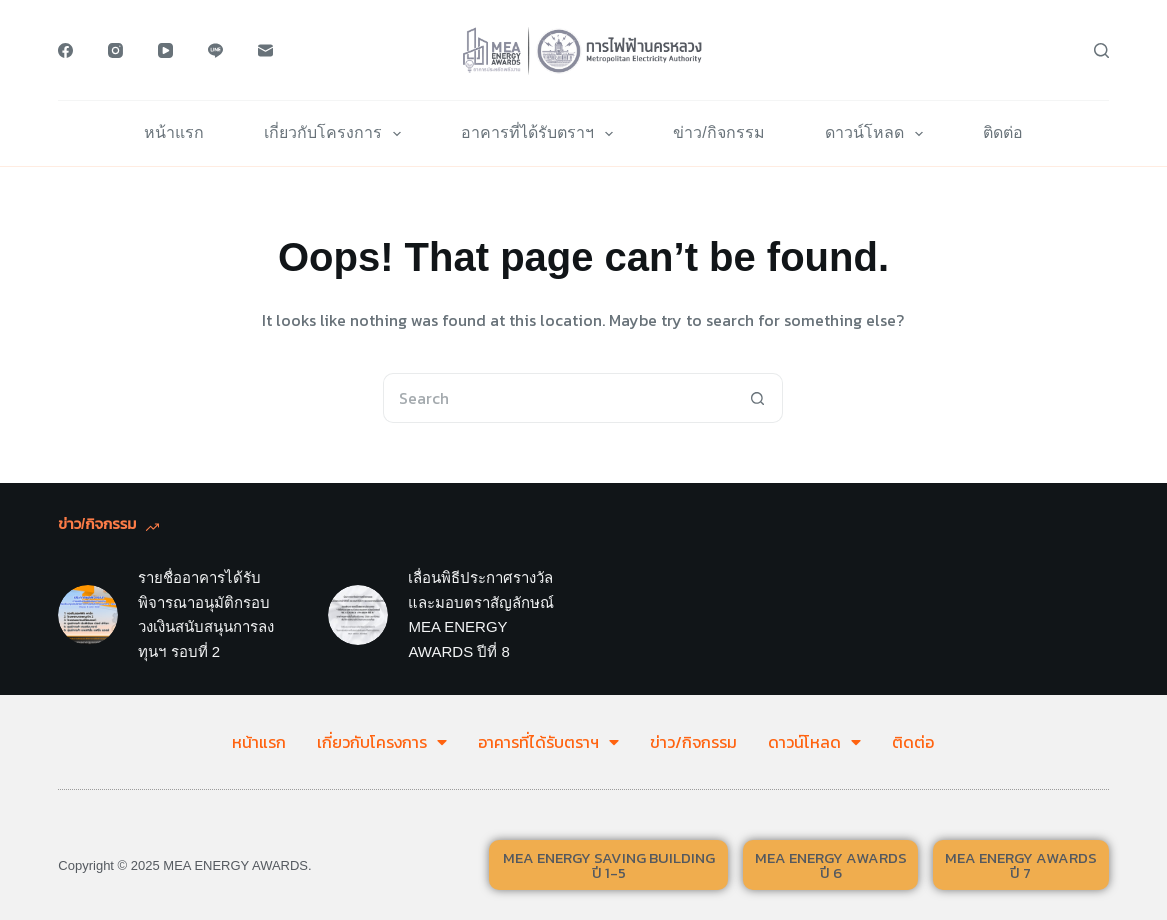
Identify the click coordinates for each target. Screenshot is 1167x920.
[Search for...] (558, 398)
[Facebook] (65, 50)
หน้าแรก (174, 132)
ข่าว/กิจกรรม (718, 132)
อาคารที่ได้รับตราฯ (541, 134)
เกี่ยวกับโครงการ (336, 134)
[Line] (215, 50)
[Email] (265, 50)
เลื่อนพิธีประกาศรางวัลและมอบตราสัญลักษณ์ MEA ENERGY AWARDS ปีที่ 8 (481, 614)
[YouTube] (165, 50)
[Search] (1101, 50)
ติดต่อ (1003, 132)
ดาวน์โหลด (878, 134)
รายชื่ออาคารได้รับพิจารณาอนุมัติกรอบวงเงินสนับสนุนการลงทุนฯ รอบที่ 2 (206, 614)
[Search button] (758, 398)
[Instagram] (115, 50)
